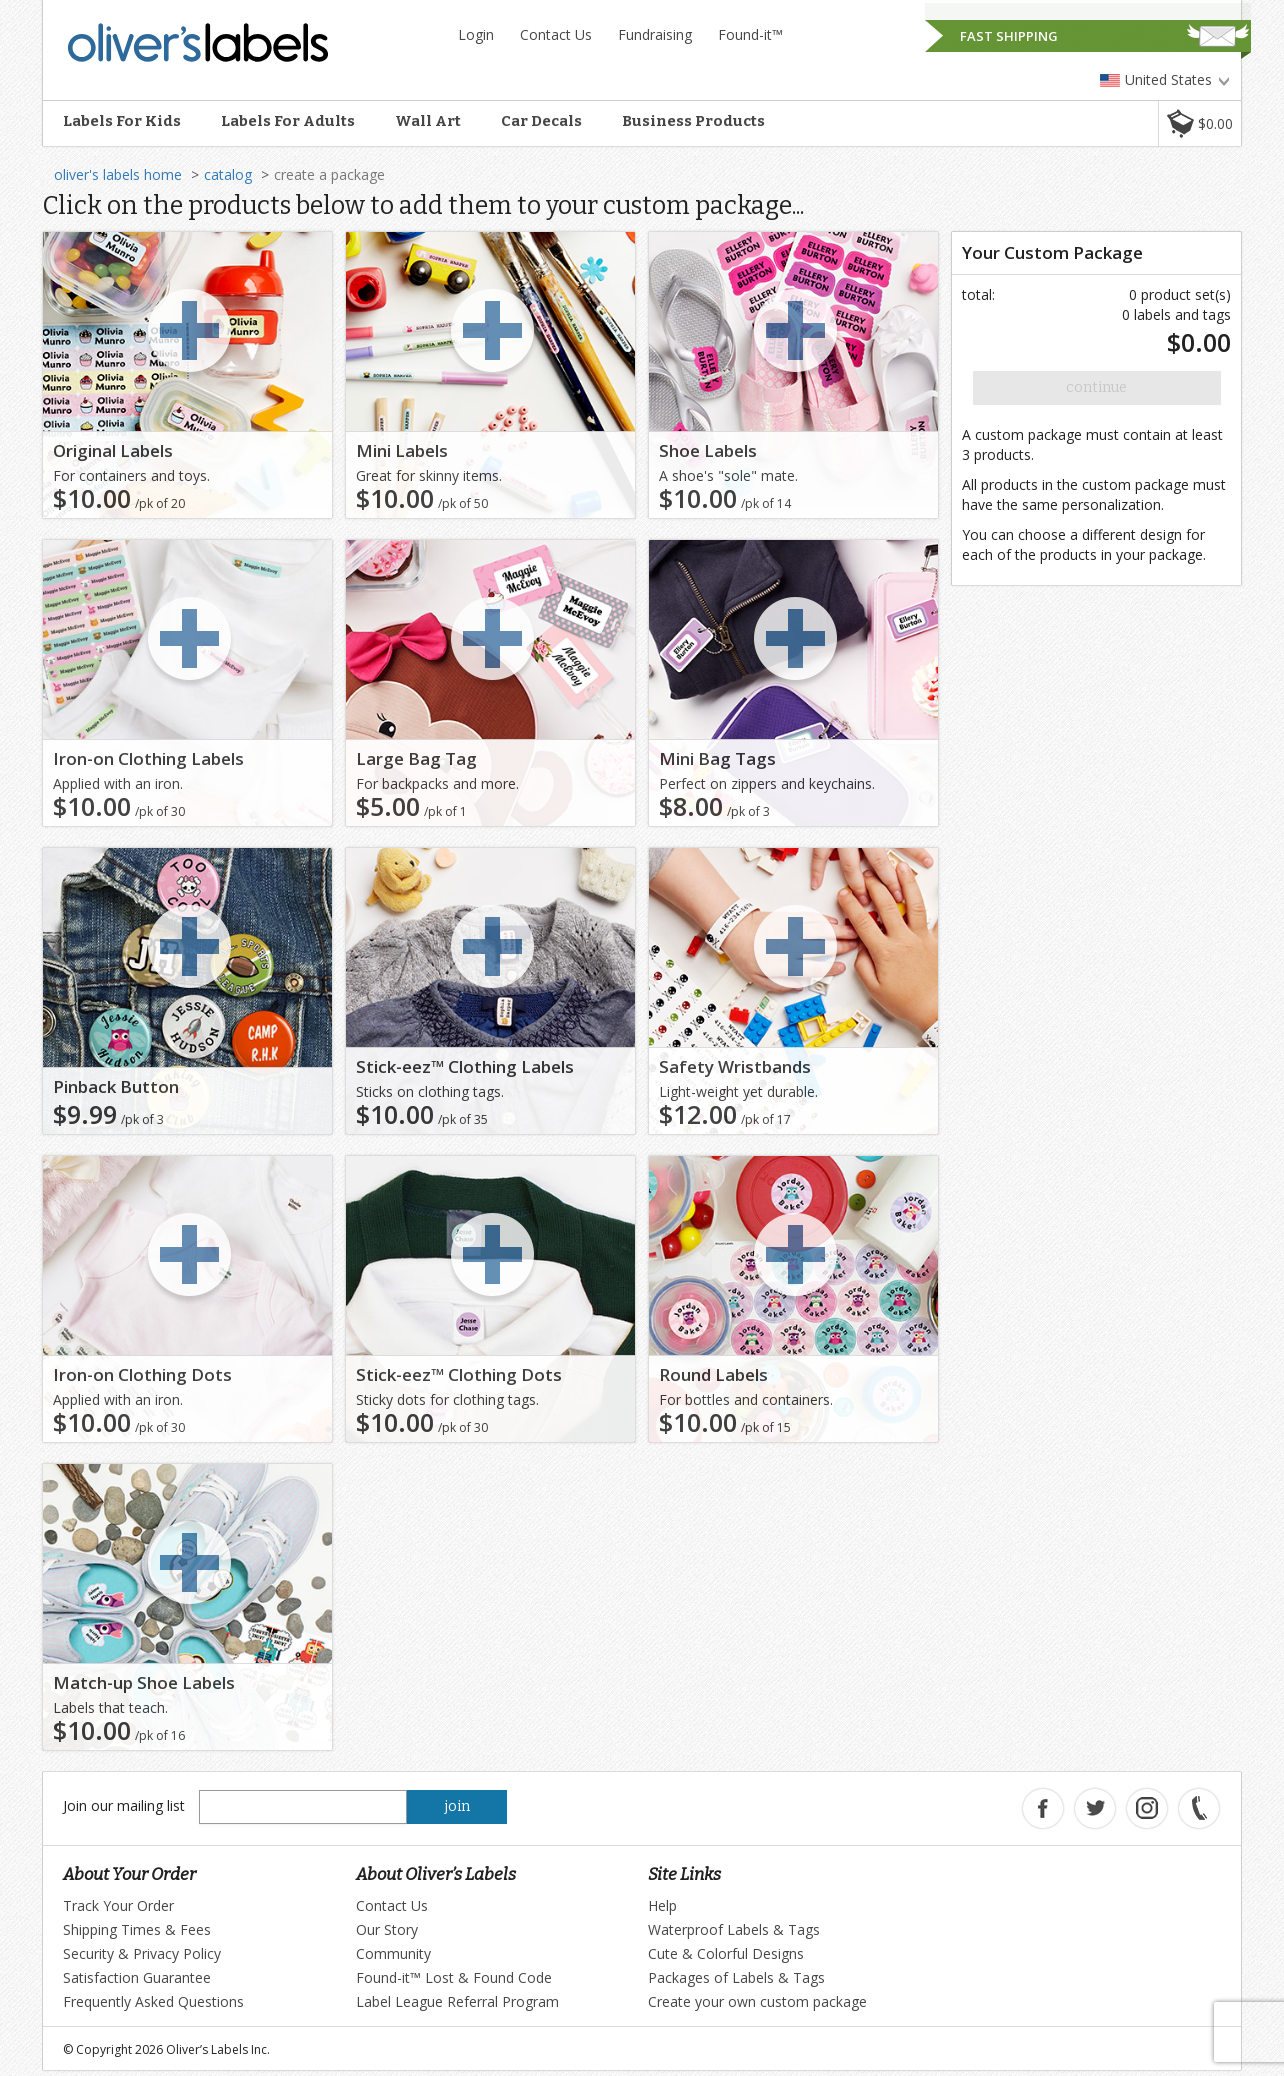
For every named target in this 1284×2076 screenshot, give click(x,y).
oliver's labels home (118, 174)
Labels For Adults (288, 121)
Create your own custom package (757, 2001)
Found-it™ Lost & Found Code (454, 1977)
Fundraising (655, 34)
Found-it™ (750, 34)
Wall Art (428, 121)
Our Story (387, 1929)
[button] (1199, 123)
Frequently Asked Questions (153, 2001)
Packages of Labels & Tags (736, 1977)
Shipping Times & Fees (137, 1929)
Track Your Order (118, 1905)
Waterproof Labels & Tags (734, 1929)
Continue (1096, 387)
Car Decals (541, 121)
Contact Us (556, 34)
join (457, 1806)
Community (393, 1953)
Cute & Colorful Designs (726, 1953)
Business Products (693, 121)
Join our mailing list (124, 1805)
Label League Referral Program (457, 2001)
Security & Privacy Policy (142, 1953)
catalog (228, 174)
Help (662, 1905)
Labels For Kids (122, 121)
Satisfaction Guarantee (137, 1977)
